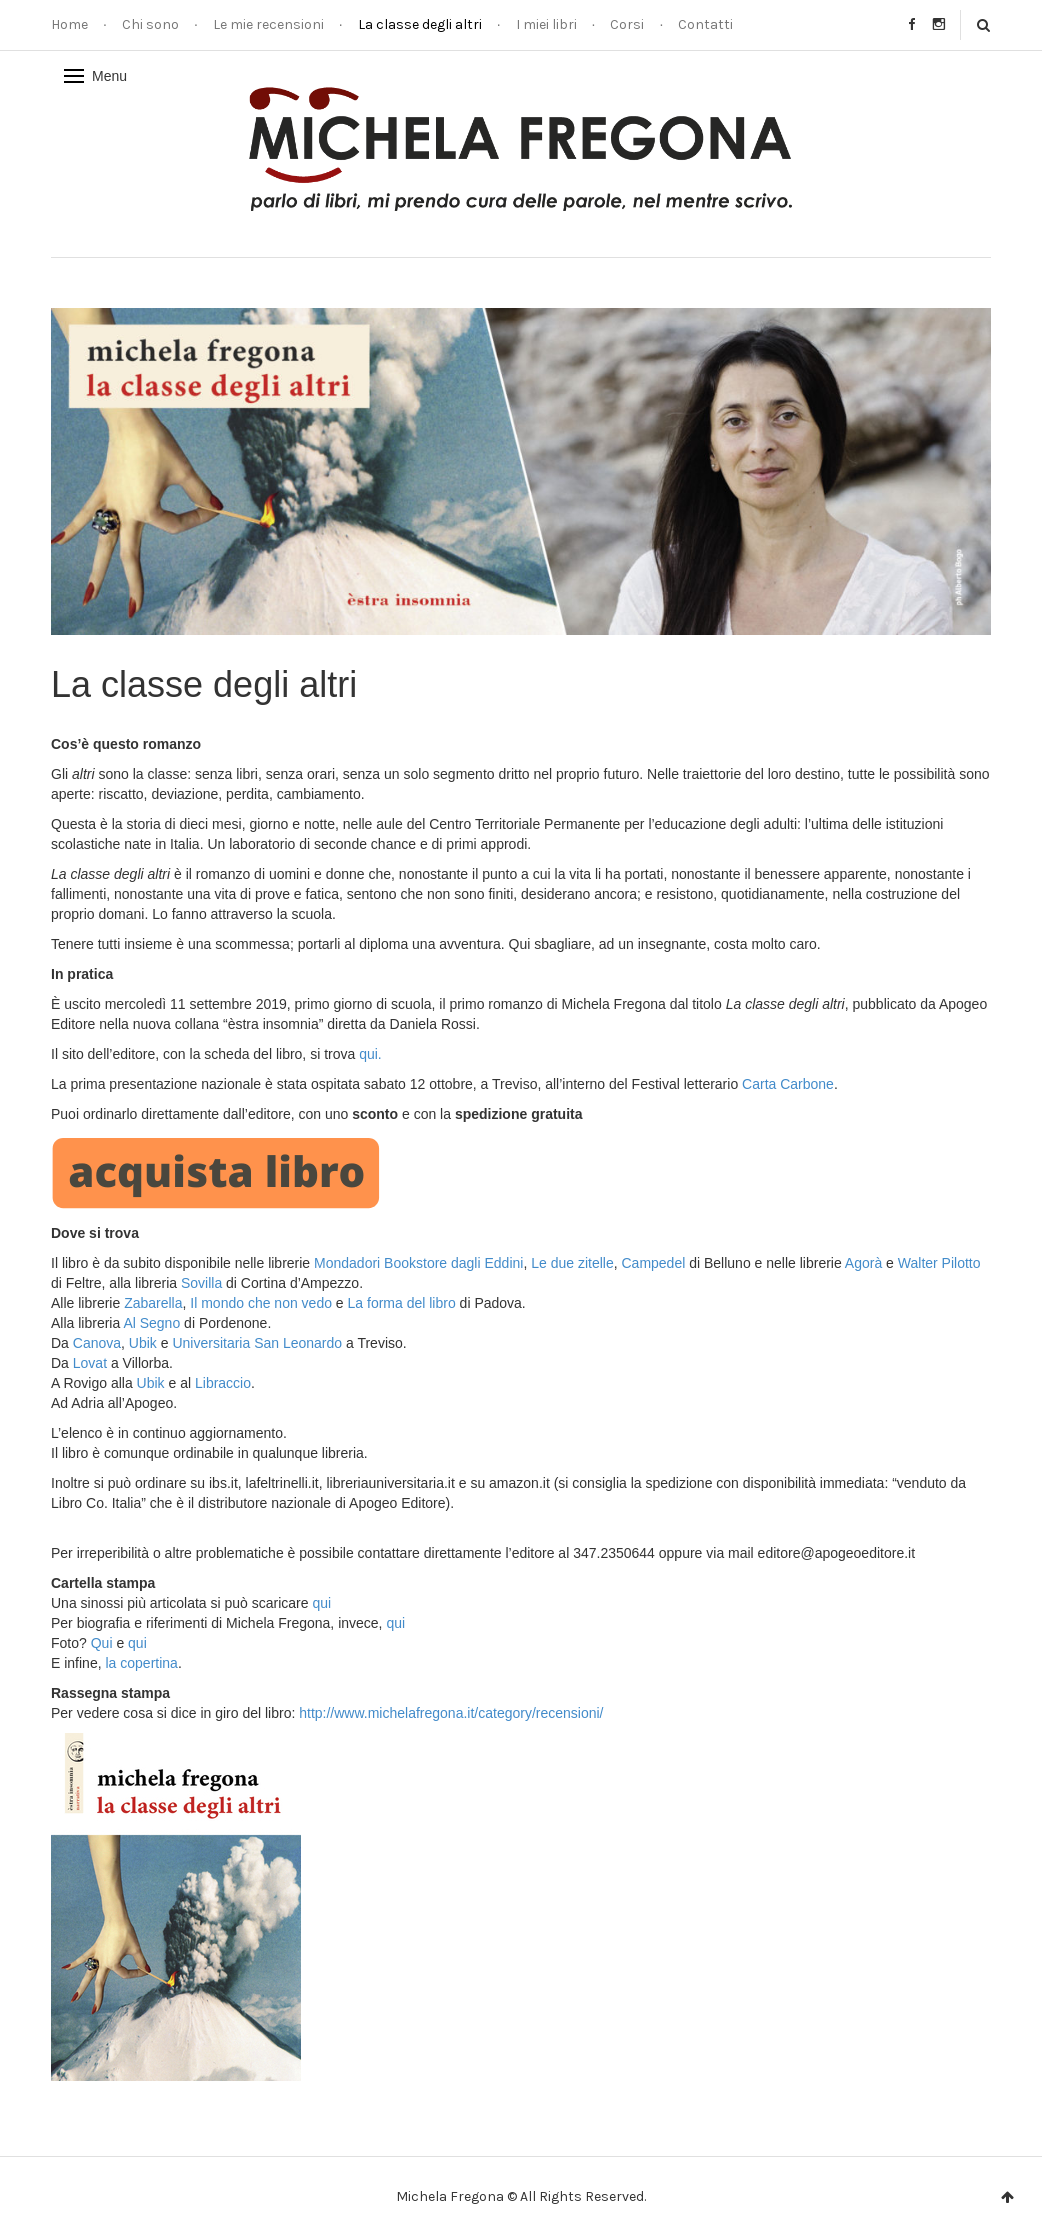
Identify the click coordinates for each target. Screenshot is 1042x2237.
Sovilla (201, 1283)
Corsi (627, 24)
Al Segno (151, 1323)
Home (69, 24)
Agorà (863, 1263)
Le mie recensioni (268, 24)
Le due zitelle (572, 1263)
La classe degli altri (420, 24)
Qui (102, 1643)
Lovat (90, 1363)
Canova (97, 1343)
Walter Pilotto (939, 1263)
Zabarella (153, 1303)
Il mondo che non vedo (263, 1303)
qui (321, 1603)
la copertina (141, 1663)
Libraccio (223, 1383)
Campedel (653, 1263)
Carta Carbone (788, 1084)
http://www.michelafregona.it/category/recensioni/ (451, 1713)
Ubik (143, 1343)
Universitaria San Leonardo (257, 1343)
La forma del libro (402, 1303)
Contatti (705, 24)
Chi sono (150, 24)
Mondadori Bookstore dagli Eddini (418, 1263)
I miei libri (546, 24)
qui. (370, 1054)
